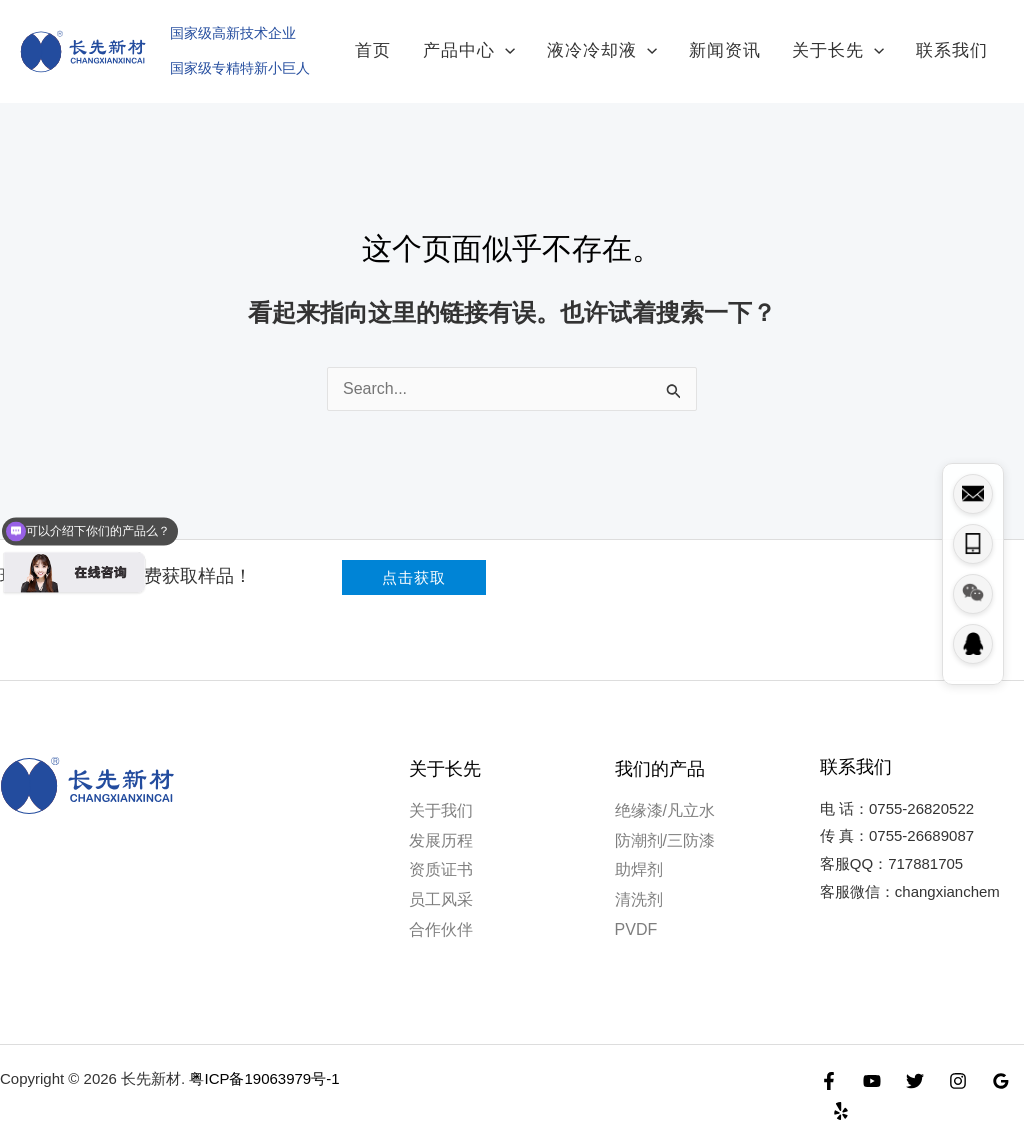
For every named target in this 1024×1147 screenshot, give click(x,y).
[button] (414, 559)
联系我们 (958, 41)
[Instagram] (958, 1062)
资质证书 (441, 851)
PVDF (636, 910)
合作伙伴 (441, 910)
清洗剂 (639, 880)
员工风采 (441, 880)
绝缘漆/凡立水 (665, 791)
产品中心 (521, 41)
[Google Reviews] (1001, 1062)
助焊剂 (639, 851)
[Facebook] (829, 1062)
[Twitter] (915, 1062)
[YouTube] (872, 1062)
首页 (437, 41)
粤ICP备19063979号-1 (264, 1060)
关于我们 (441, 791)
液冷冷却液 (643, 41)
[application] (557, 41)
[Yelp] (841, 1092)
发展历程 (441, 821)
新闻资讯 (754, 41)
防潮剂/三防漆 (665, 821)
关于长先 (856, 41)
